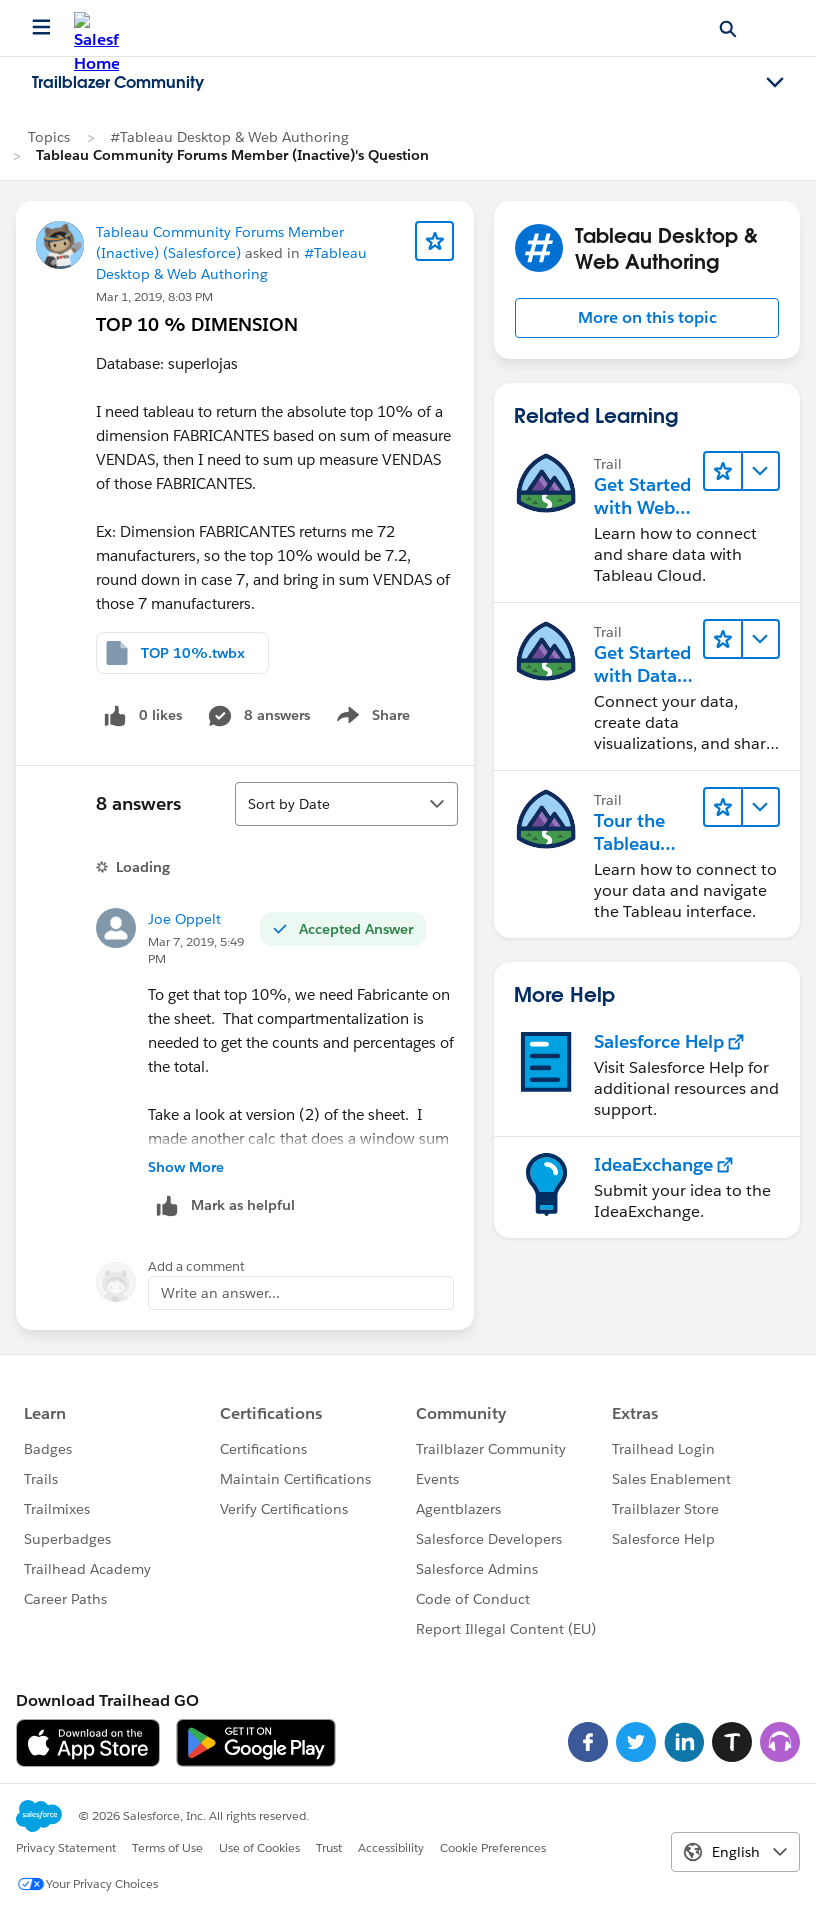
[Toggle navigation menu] (775, 83)
